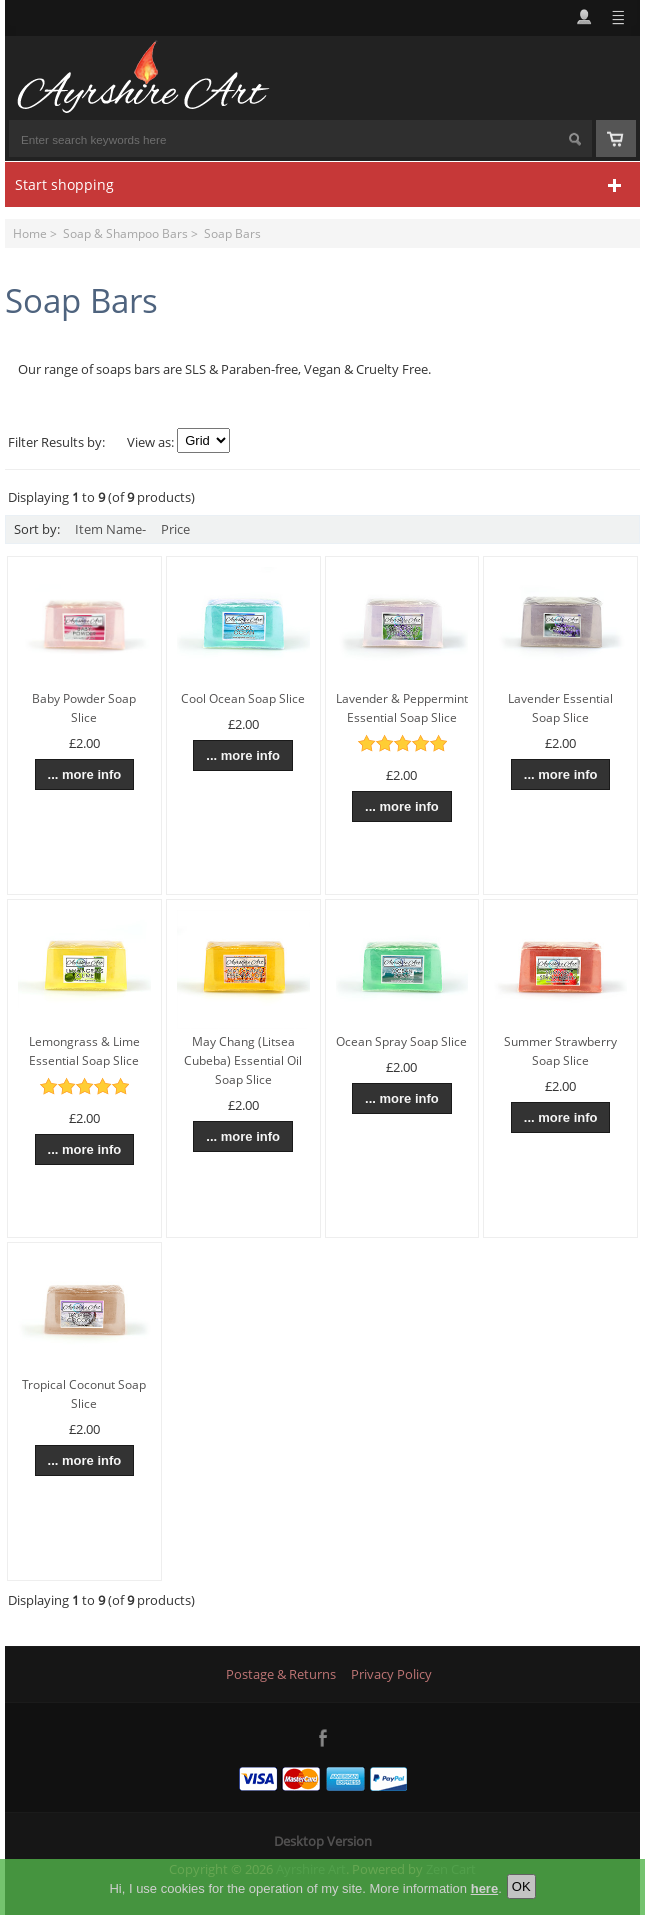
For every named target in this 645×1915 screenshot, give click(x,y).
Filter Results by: (56, 442)
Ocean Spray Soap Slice (401, 1041)
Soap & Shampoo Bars (125, 233)
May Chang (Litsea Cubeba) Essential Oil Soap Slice (243, 1060)
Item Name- (110, 529)
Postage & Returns (281, 1674)
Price (175, 529)
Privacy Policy (391, 1674)
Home (30, 233)
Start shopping (64, 184)
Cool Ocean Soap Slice (243, 698)
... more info (85, 774)
